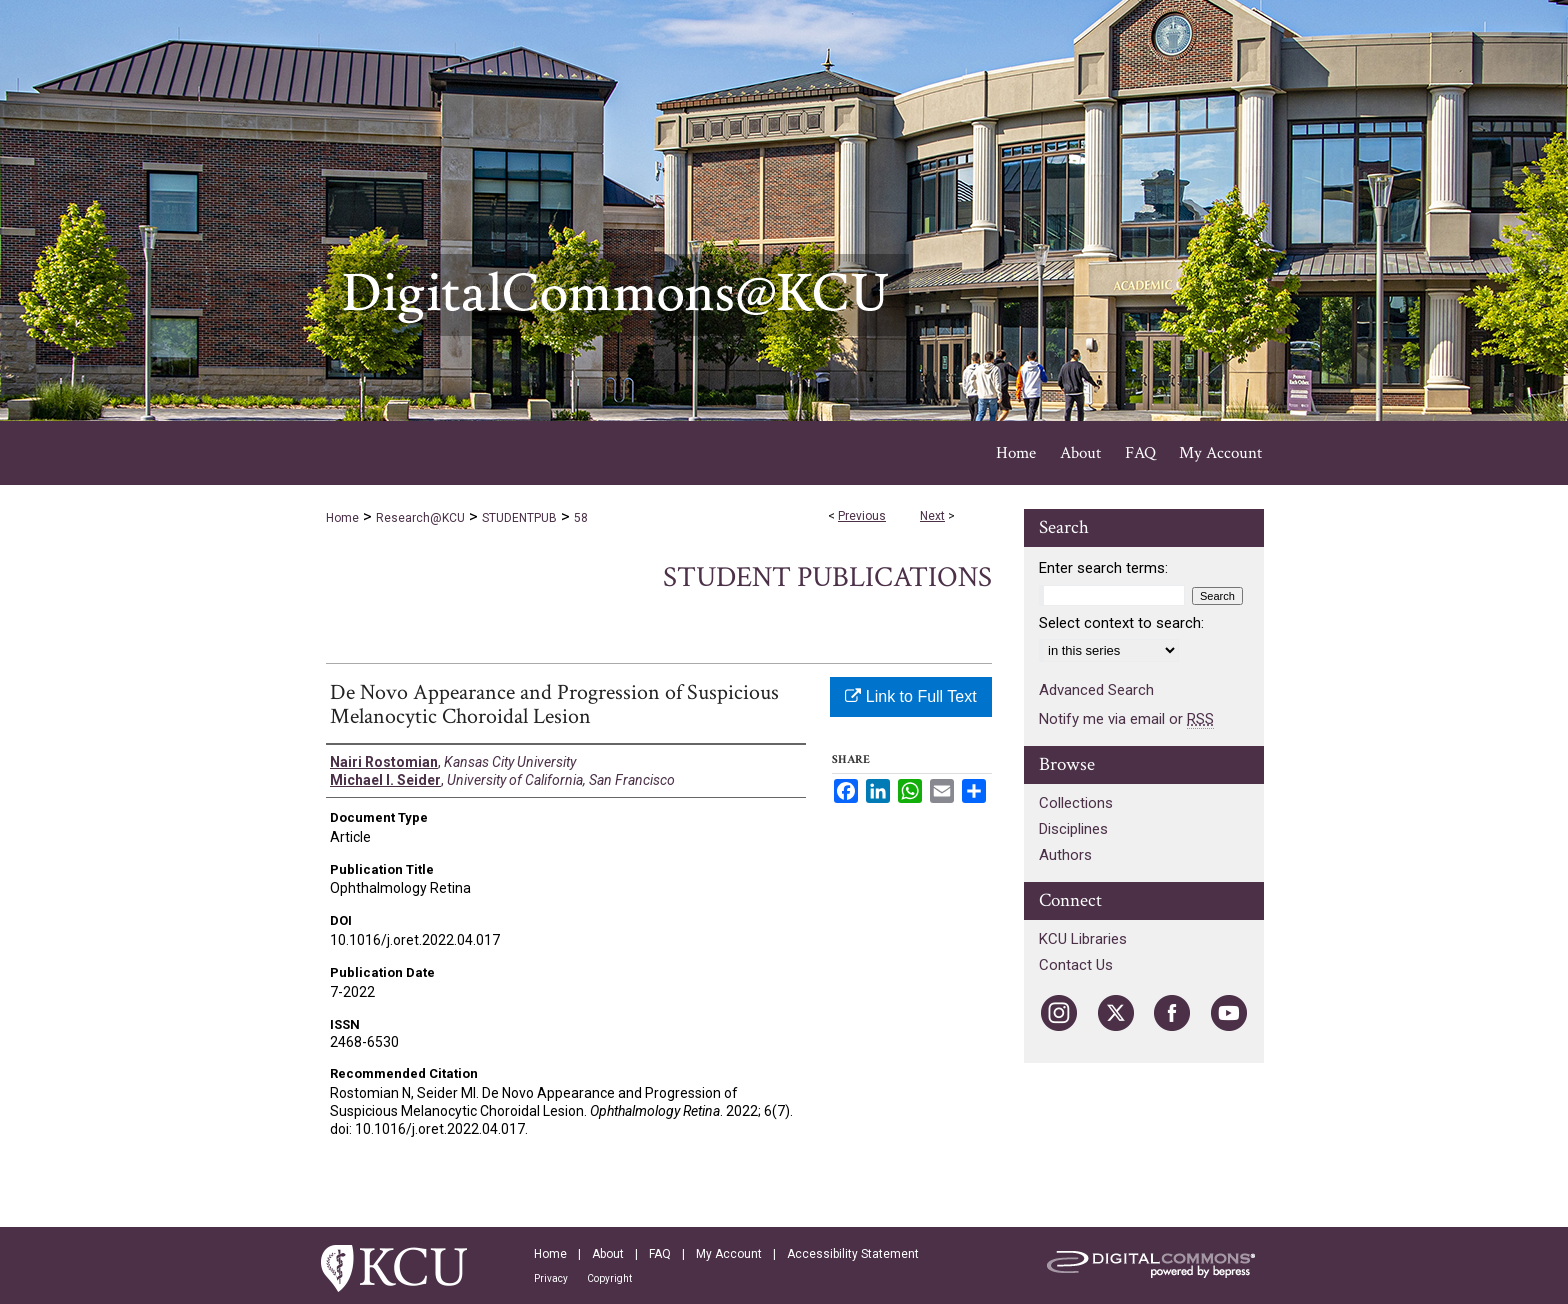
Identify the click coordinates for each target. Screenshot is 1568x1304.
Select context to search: (1121, 623)
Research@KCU (420, 518)
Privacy (551, 1278)
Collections (1076, 803)
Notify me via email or (1126, 719)
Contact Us (1076, 965)
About (608, 1254)
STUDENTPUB (519, 518)
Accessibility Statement (853, 1254)
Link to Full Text (910, 696)
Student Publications (827, 577)
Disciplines (1073, 829)
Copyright (609, 1278)
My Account (729, 1254)
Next (932, 516)
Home (342, 518)
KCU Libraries (1083, 939)
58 (581, 518)
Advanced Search (1096, 690)
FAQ (660, 1254)
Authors (1065, 855)
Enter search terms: (1103, 568)
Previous (862, 516)
